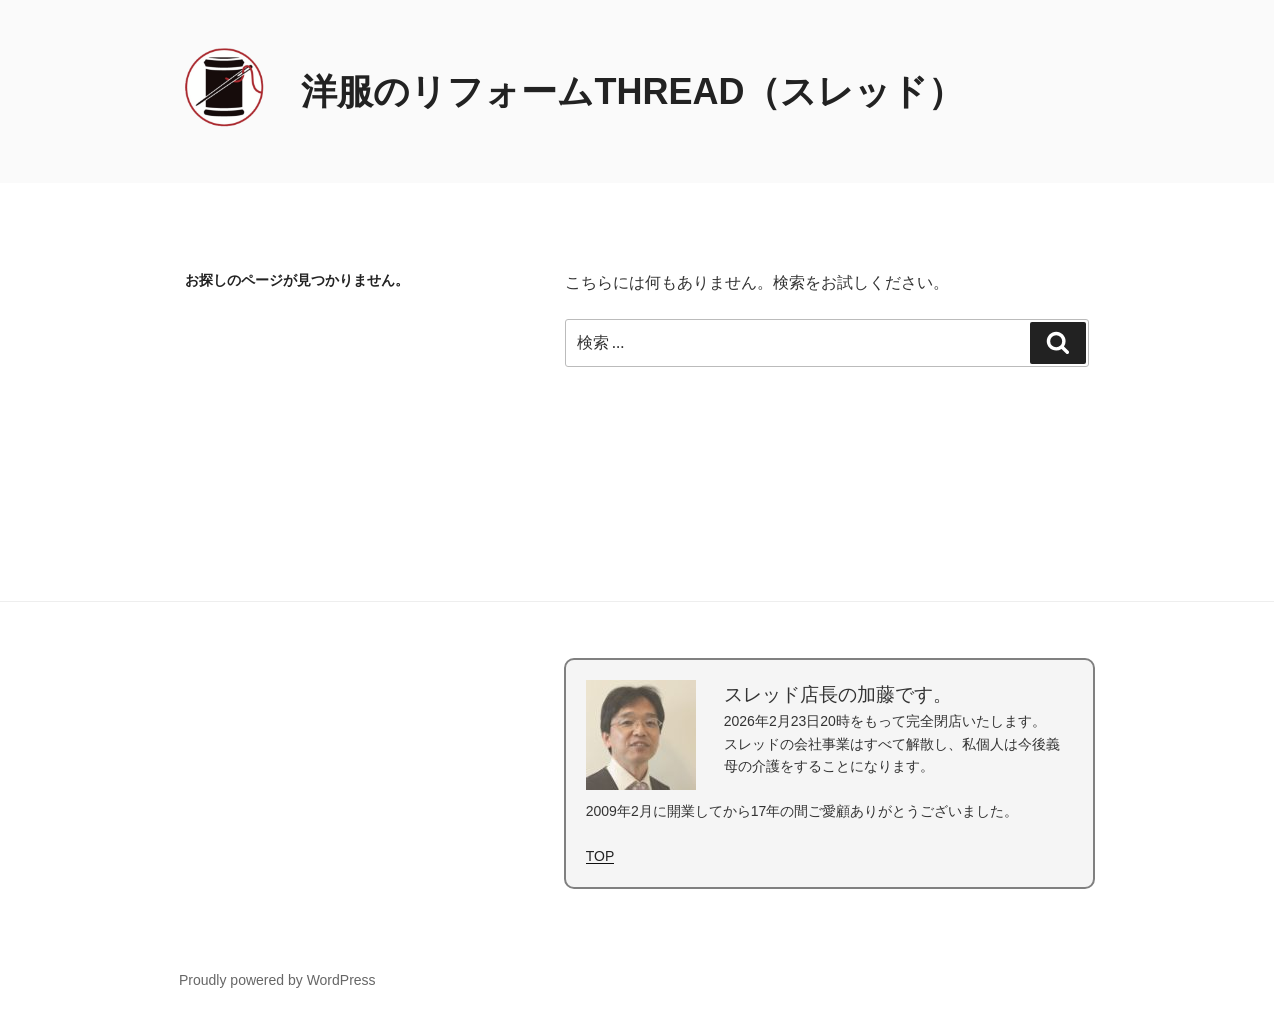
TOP (600, 856)
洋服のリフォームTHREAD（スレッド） (632, 91)
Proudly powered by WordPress (277, 980)
